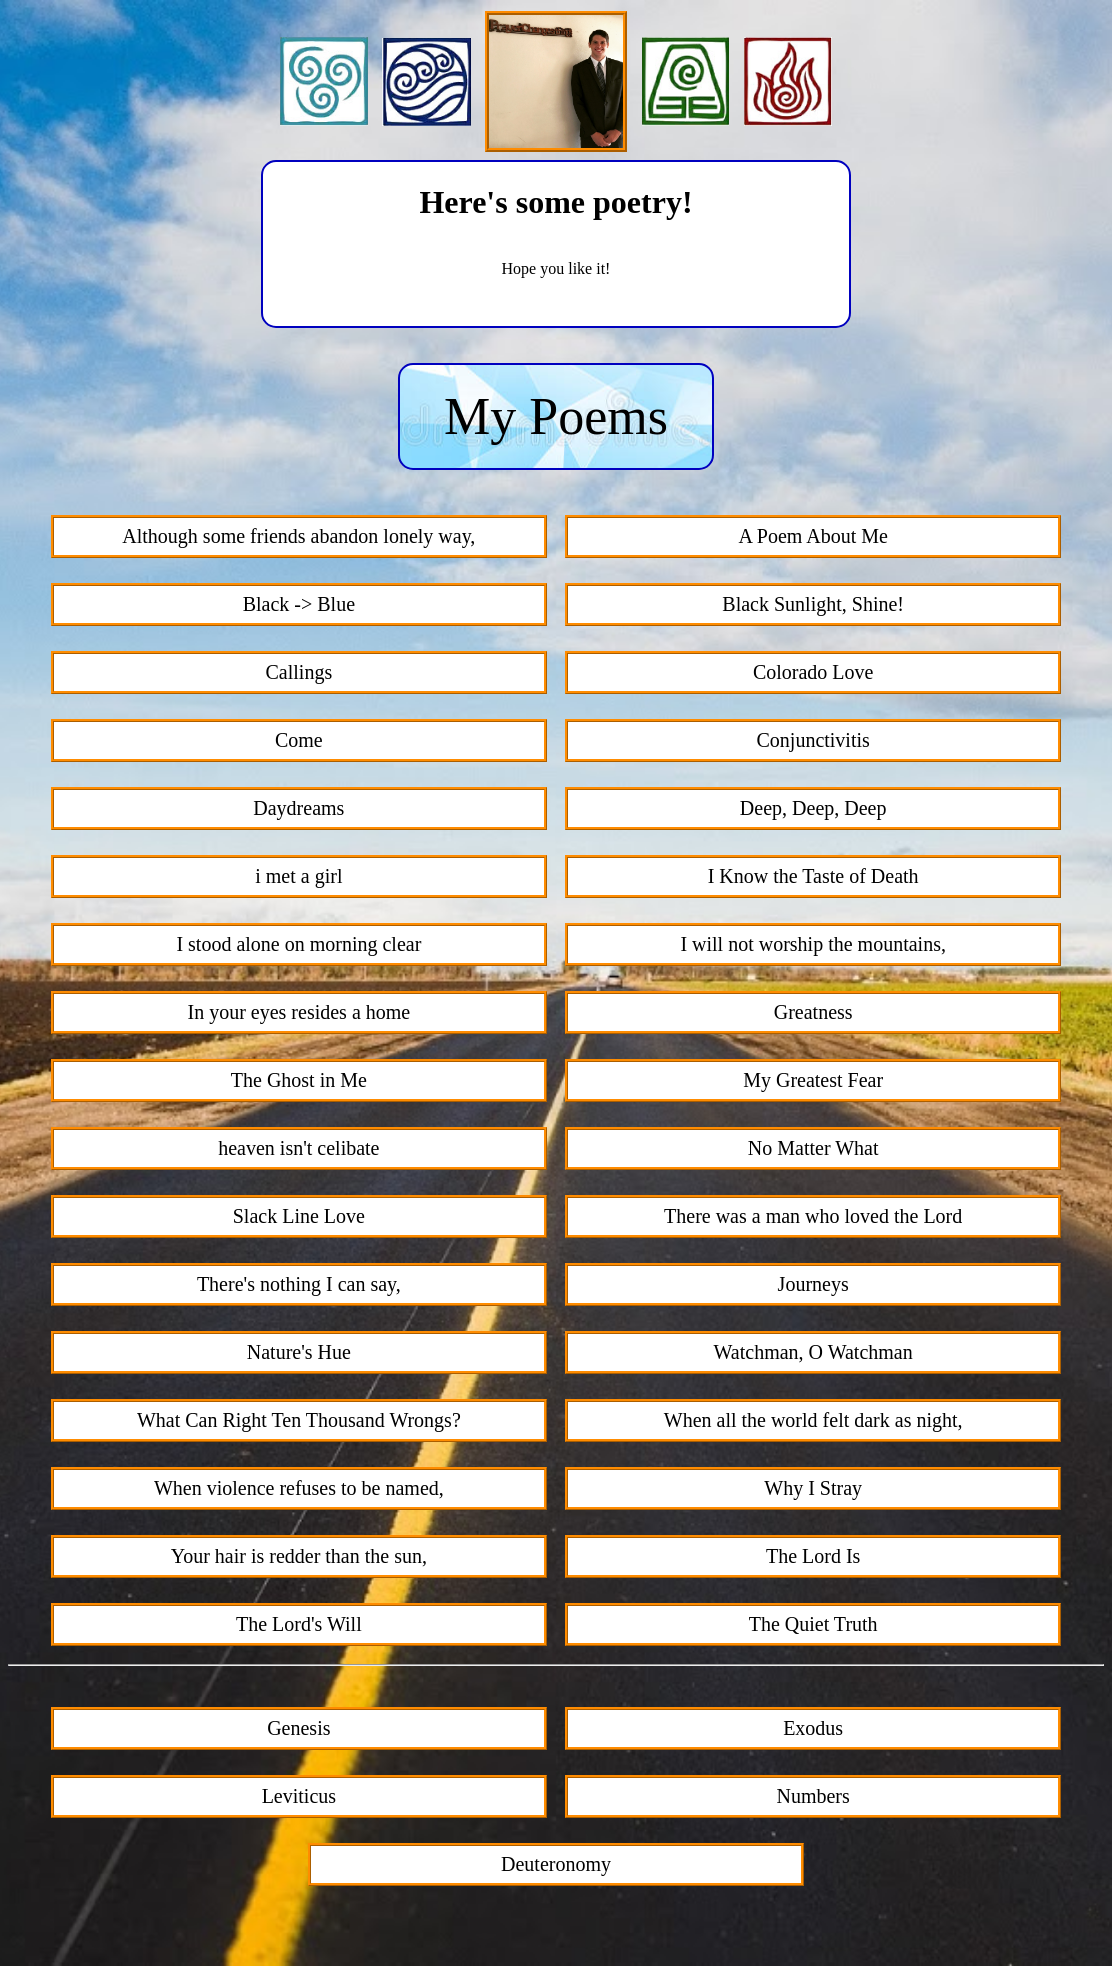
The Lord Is (813, 1556)
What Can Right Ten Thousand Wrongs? (299, 1420)
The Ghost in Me (299, 1080)
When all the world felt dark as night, (813, 1420)
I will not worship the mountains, (813, 944)
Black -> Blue (299, 604)
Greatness (813, 1012)
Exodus (813, 1728)
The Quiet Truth (813, 1624)
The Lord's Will (299, 1624)
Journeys (813, 1284)
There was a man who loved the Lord (813, 1216)
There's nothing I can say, (299, 1284)
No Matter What (813, 1148)
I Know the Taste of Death (813, 876)
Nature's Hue (299, 1352)
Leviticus (299, 1796)
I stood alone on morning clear (298, 944)
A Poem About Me (812, 536)
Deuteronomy (556, 1864)
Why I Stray (813, 1488)
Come (299, 740)
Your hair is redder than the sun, (299, 1556)
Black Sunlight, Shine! (813, 604)
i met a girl (298, 876)
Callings (299, 672)
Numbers (812, 1796)
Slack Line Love (299, 1216)
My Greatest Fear (813, 1080)
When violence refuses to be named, (299, 1488)
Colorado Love (813, 672)
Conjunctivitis (812, 740)
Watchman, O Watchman (813, 1352)
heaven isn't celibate (298, 1148)
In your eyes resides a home (298, 1012)
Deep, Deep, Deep (813, 808)
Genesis (298, 1728)
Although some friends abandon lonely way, (298, 536)
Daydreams (298, 808)
